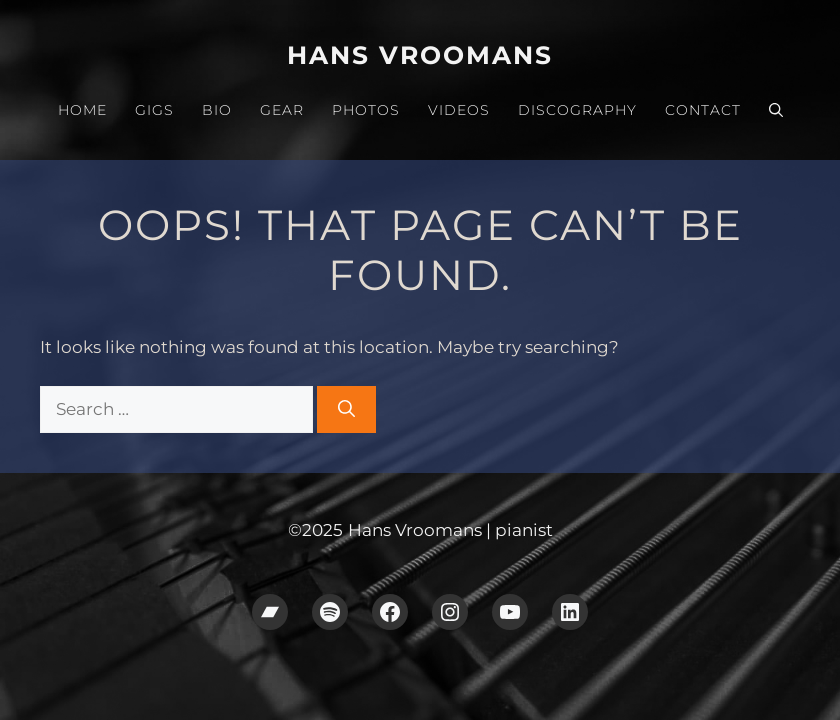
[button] (776, 110)
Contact (703, 110)
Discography (577, 110)
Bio (217, 110)
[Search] (346, 410)
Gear (282, 110)
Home (82, 110)
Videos (459, 110)
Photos (366, 110)
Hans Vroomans (420, 55)
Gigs (154, 110)
